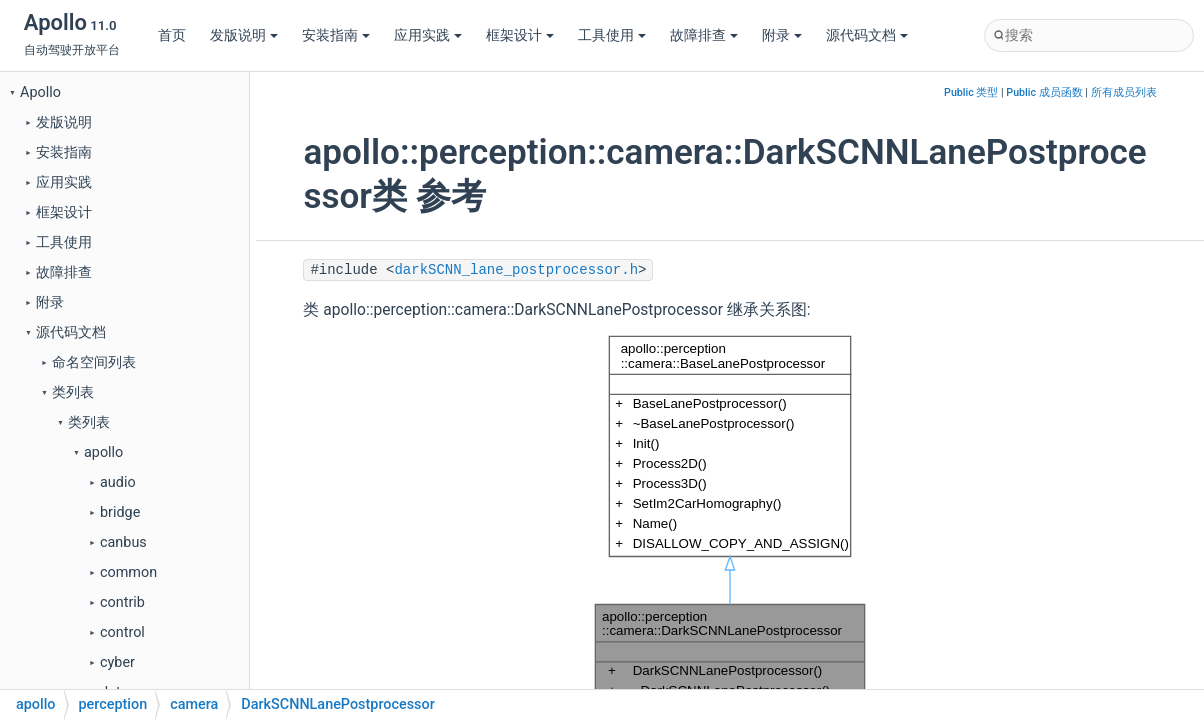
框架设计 (520, 35)
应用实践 (428, 35)
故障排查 (704, 35)
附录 (782, 35)
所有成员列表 (1124, 92)
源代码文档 (867, 35)
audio (118, 482)
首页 (172, 35)
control (122, 632)
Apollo (40, 92)
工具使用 (612, 35)
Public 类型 (971, 92)
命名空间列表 (94, 362)
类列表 (73, 392)
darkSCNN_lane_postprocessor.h (516, 270)
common (128, 572)
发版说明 (244, 35)
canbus (123, 542)
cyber (117, 662)
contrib (122, 602)
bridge (120, 512)
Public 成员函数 (1044, 92)
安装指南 (336, 35)
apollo (103, 452)
